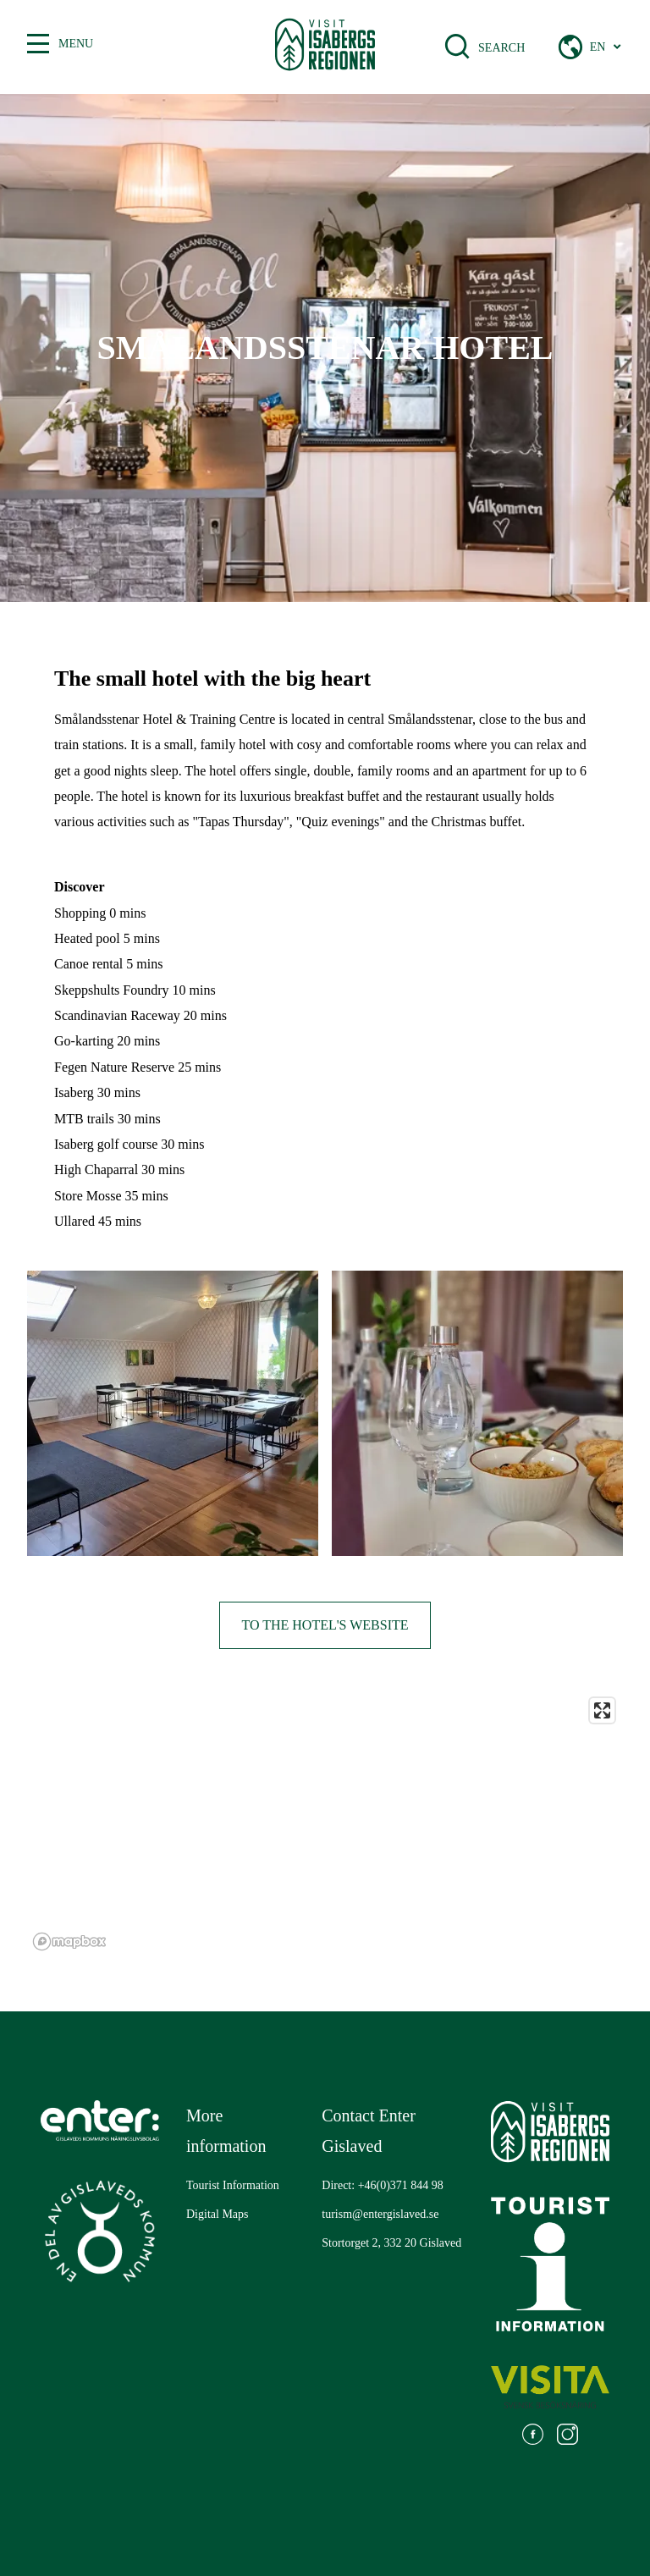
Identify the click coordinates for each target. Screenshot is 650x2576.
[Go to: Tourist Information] (232, 2186)
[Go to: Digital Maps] (217, 2214)
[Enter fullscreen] (602, 1710)
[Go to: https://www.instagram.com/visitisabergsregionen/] (567, 2437)
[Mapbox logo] (69, 1941)
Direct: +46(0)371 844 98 (382, 2185)
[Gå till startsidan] (325, 47)
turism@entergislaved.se (380, 2214)
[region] (325, 1823)
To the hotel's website (324, 1625)
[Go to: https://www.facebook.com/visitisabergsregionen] (532, 2437)
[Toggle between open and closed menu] (38, 44)
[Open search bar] (468, 46)
